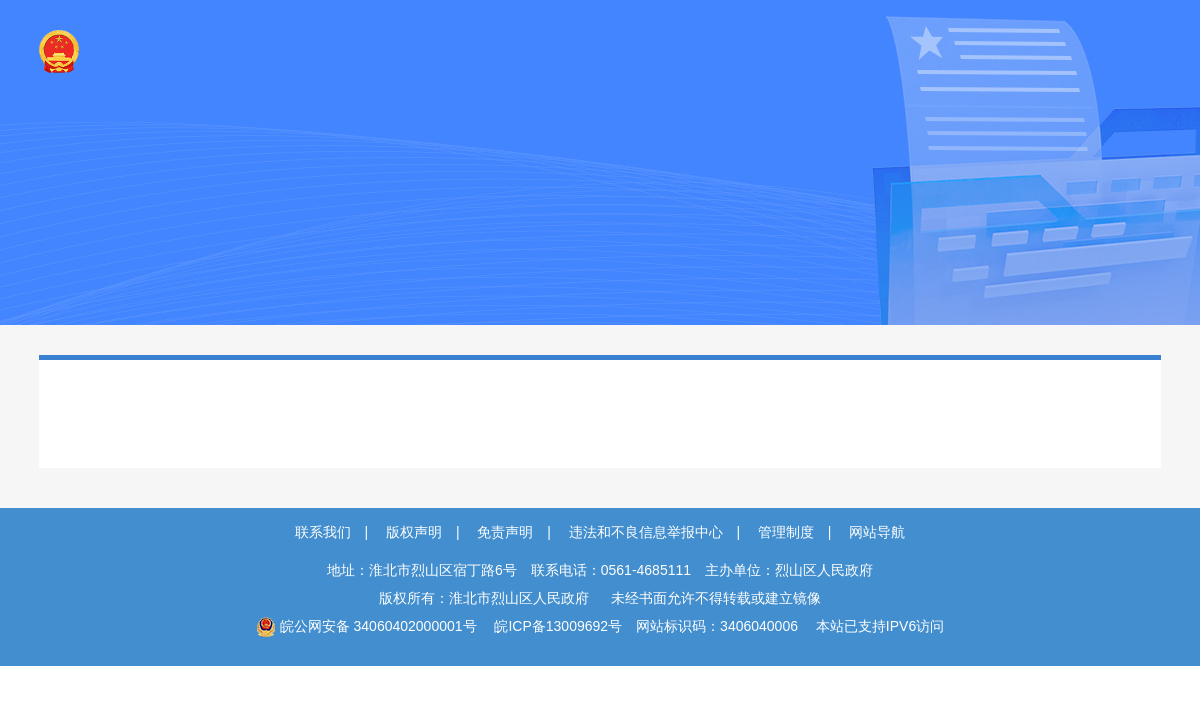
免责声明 (505, 532)
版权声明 (414, 532)
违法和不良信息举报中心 (646, 532)
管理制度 (786, 532)
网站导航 (877, 532)
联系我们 (323, 532)
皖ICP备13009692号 (558, 626)
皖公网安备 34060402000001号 (366, 626)
